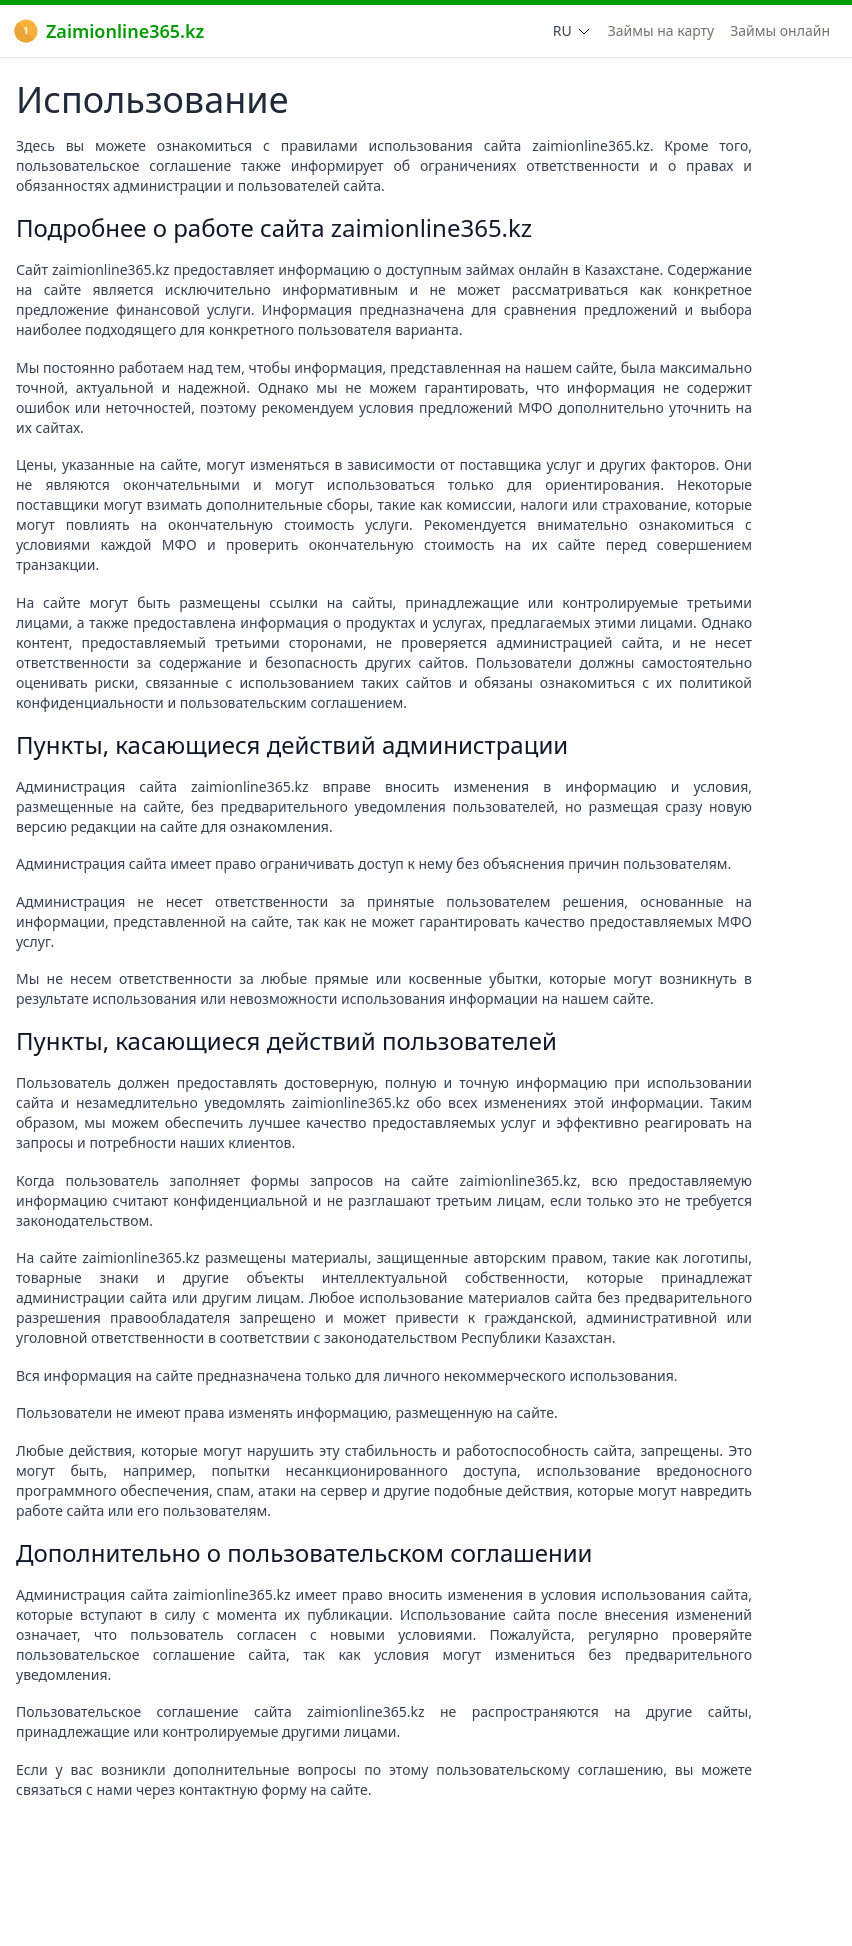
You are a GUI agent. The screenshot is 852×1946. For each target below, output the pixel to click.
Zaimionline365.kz (109, 31)
